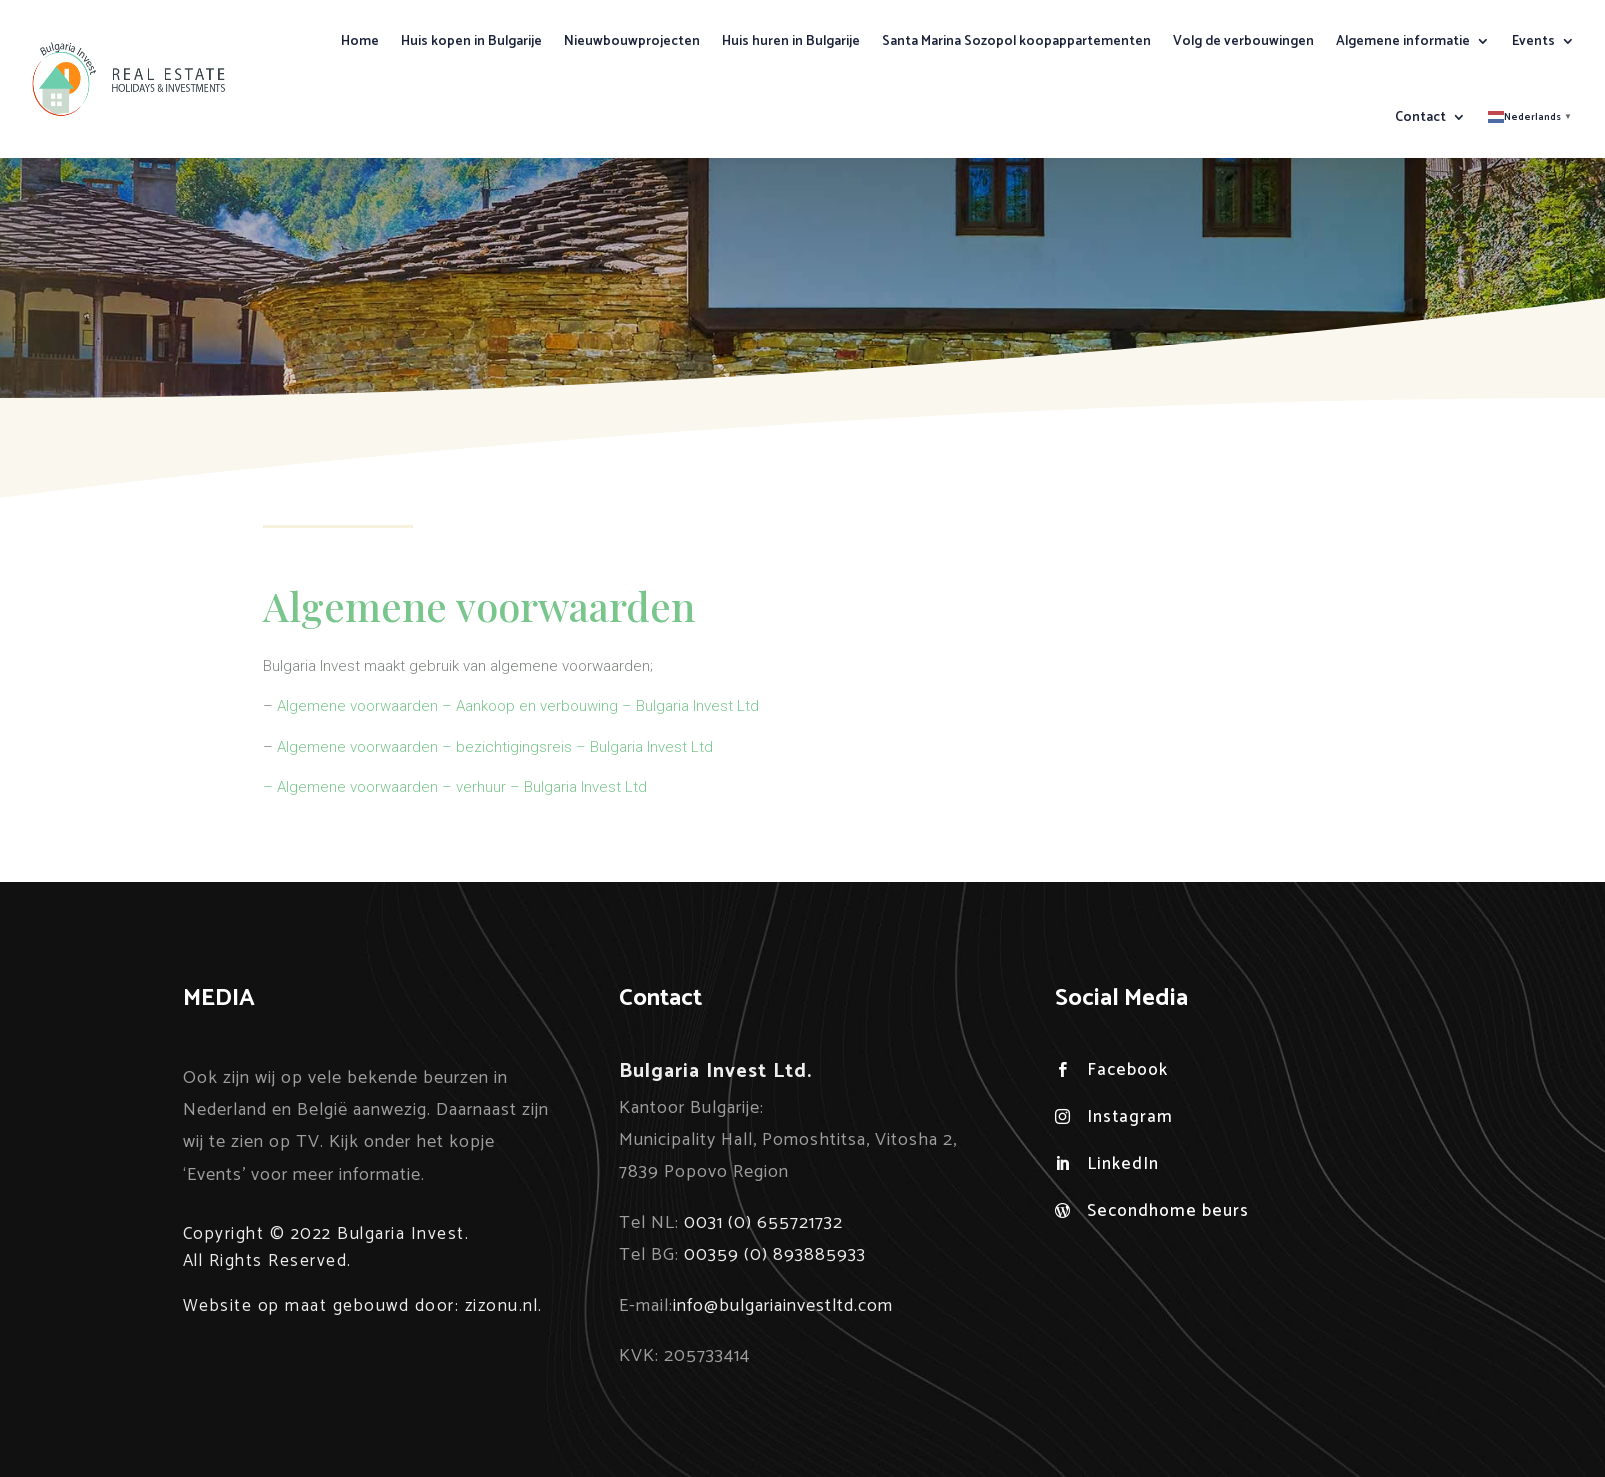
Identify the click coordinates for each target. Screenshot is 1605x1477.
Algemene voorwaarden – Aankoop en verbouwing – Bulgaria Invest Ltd (518, 706)
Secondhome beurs (1168, 1211)
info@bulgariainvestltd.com (783, 1306)
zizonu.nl (502, 1306)
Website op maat (255, 1306)
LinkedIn (1123, 1164)
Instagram (1130, 1117)
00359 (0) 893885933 (775, 1255)
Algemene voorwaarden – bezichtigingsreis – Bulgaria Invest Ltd (495, 747)
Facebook (1127, 1070)
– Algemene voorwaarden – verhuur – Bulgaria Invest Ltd (455, 787)
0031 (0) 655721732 (763, 1223)
